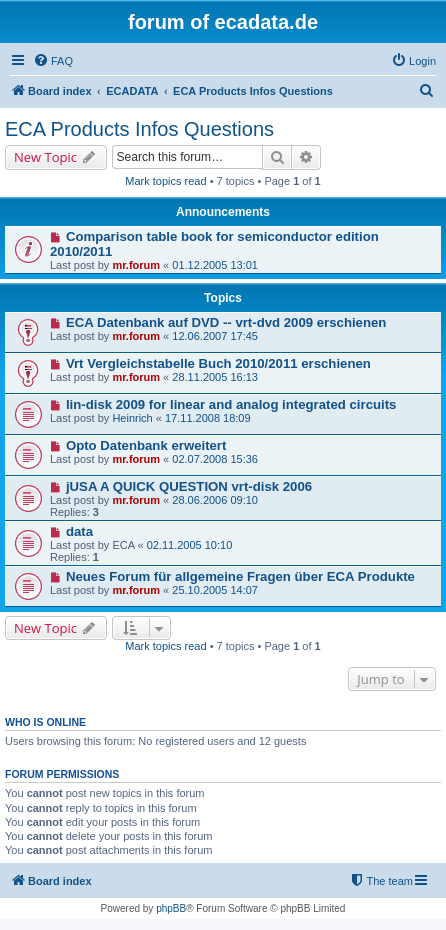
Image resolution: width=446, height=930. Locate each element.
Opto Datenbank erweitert (146, 445)
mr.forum (136, 265)
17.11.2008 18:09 (208, 418)
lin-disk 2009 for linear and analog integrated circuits (231, 404)
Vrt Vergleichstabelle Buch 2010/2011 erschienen (218, 363)
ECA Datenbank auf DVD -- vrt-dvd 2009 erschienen (226, 322)
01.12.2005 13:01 (215, 265)
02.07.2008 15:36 (215, 459)
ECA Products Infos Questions (139, 129)
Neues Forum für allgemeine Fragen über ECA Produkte (240, 576)
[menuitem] (53, 61)
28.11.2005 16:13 (215, 377)
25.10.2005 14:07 (215, 590)
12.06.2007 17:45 (215, 336)
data (79, 531)
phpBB (171, 908)
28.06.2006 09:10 (215, 500)
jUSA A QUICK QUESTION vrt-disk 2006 (189, 486)
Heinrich (132, 418)
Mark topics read (165, 181)
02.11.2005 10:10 (190, 545)
